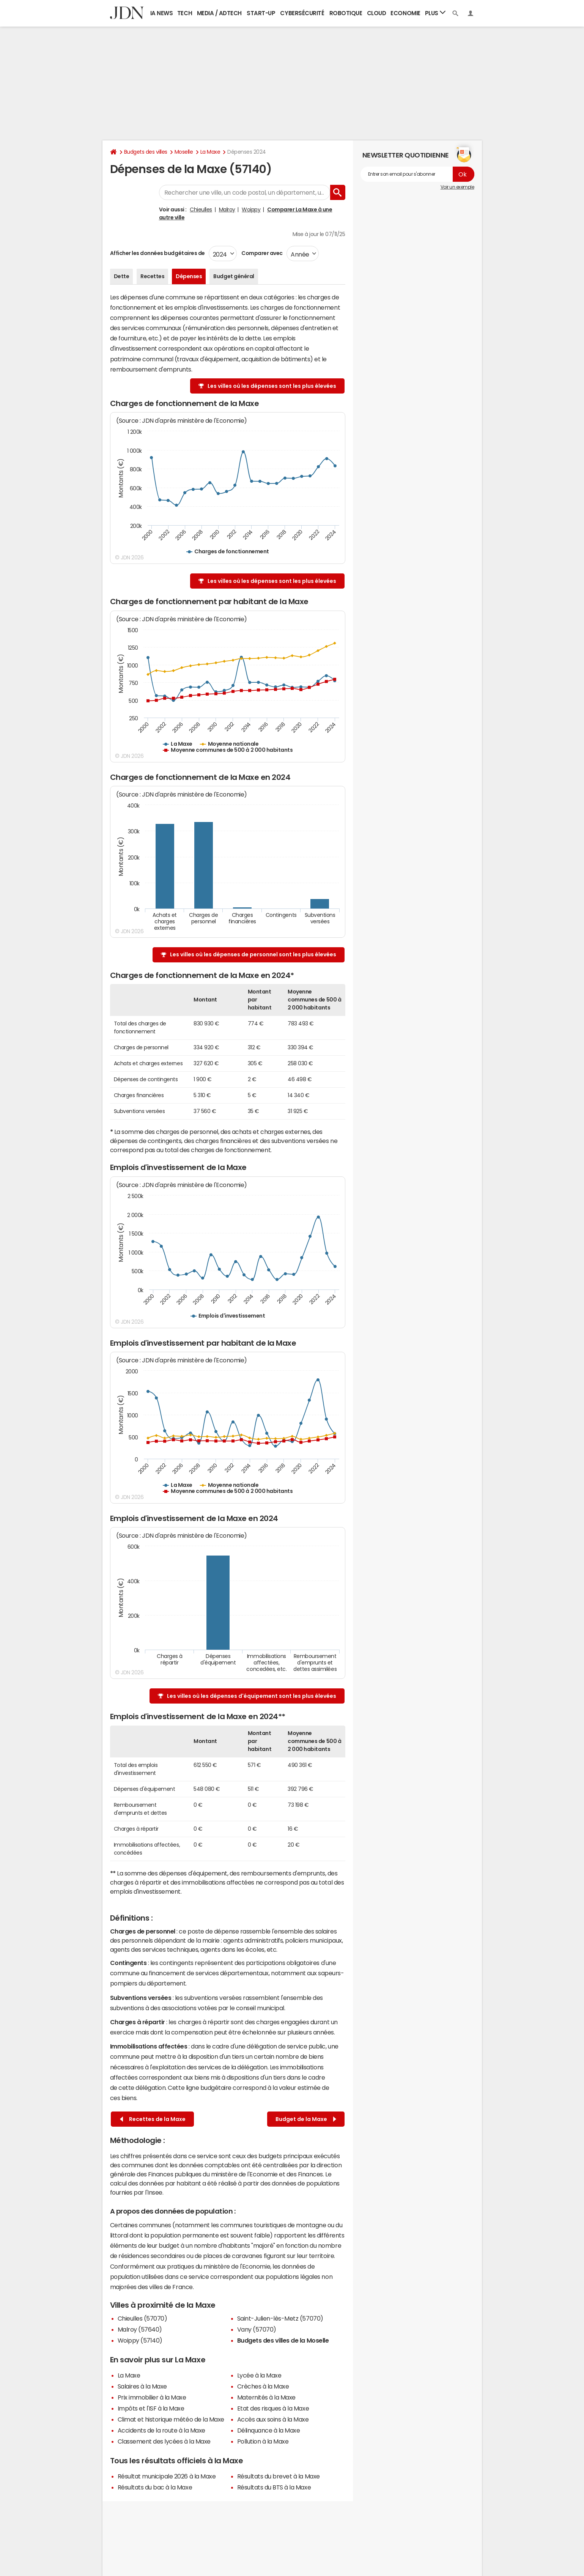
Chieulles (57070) (142, 2318)
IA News (161, 13)
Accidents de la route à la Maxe (161, 2430)
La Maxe (210, 151)
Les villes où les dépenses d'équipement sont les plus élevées (251, 1696)
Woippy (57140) (140, 2340)
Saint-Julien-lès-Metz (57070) (280, 2318)
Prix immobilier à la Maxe (152, 2397)
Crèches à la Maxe (263, 2386)
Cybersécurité (302, 13)
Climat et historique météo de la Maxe (171, 2419)
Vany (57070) (256, 2329)
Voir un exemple (457, 187)
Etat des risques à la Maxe (273, 2408)
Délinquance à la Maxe (268, 2430)
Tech (184, 13)
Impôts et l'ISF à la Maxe (151, 2408)
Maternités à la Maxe (266, 2397)
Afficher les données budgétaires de (157, 253)
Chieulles (201, 209)
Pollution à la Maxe (263, 2441)
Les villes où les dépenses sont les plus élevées (272, 386)
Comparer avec (262, 253)
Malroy (227, 209)
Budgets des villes (145, 151)
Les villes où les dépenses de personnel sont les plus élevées (253, 954)
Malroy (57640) (140, 2329)
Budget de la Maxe (305, 2119)
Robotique (345, 13)
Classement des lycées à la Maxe (164, 2441)
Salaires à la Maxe (142, 2386)
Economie (405, 13)
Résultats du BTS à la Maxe (274, 2487)
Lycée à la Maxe (259, 2375)
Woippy (251, 209)
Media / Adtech (219, 13)
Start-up (261, 13)
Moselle (184, 151)
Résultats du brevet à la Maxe (278, 2476)
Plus (435, 12)
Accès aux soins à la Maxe (273, 2419)
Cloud (376, 13)
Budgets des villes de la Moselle (283, 2340)
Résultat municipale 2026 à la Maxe (167, 2476)
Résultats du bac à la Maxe (155, 2487)
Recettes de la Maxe (153, 2119)
